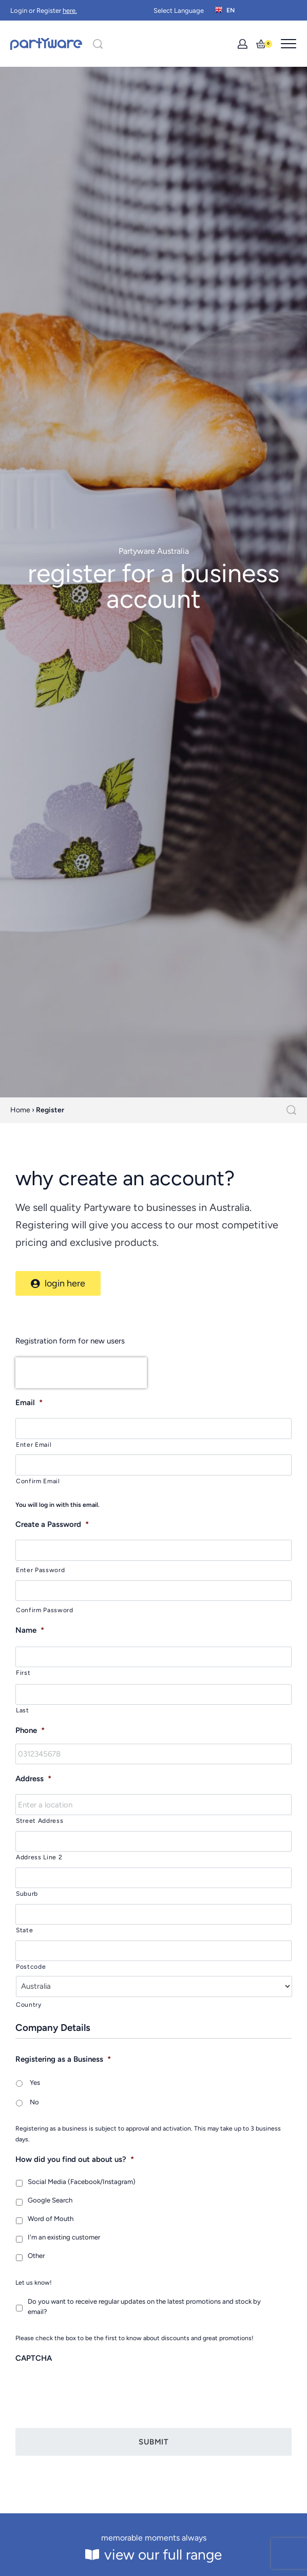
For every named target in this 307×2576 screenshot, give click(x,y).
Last (22, 1710)
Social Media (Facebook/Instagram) (82, 2182)
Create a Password (52, 1524)
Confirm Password (44, 1610)
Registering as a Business (63, 2059)
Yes (35, 2082)
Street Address (39, 1820)
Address (33, 1778)
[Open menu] (288, 44)
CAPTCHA (33, 2358)
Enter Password (40, 1570)
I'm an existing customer (64, 2237)
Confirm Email (38, 1481)
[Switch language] (226, 10)
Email (29, 1402)
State (24, 1930)
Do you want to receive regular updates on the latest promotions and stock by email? (144, 2307)
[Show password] (276, 1542)
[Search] (97, 44)
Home (20, 1110)
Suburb (27, 1893)
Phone (30, 1730)
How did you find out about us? (74, 2159)
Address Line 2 (39, 1857)
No (34, 2102)
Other (36, 2256)
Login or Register (43, 10)
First (23, 1672)
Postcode (31, 1966)
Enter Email (33, 1444)
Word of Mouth (50, 2219)
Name (29, 1630)
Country (29, 2004)
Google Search (50, 2200)
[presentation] (81, 1372)
